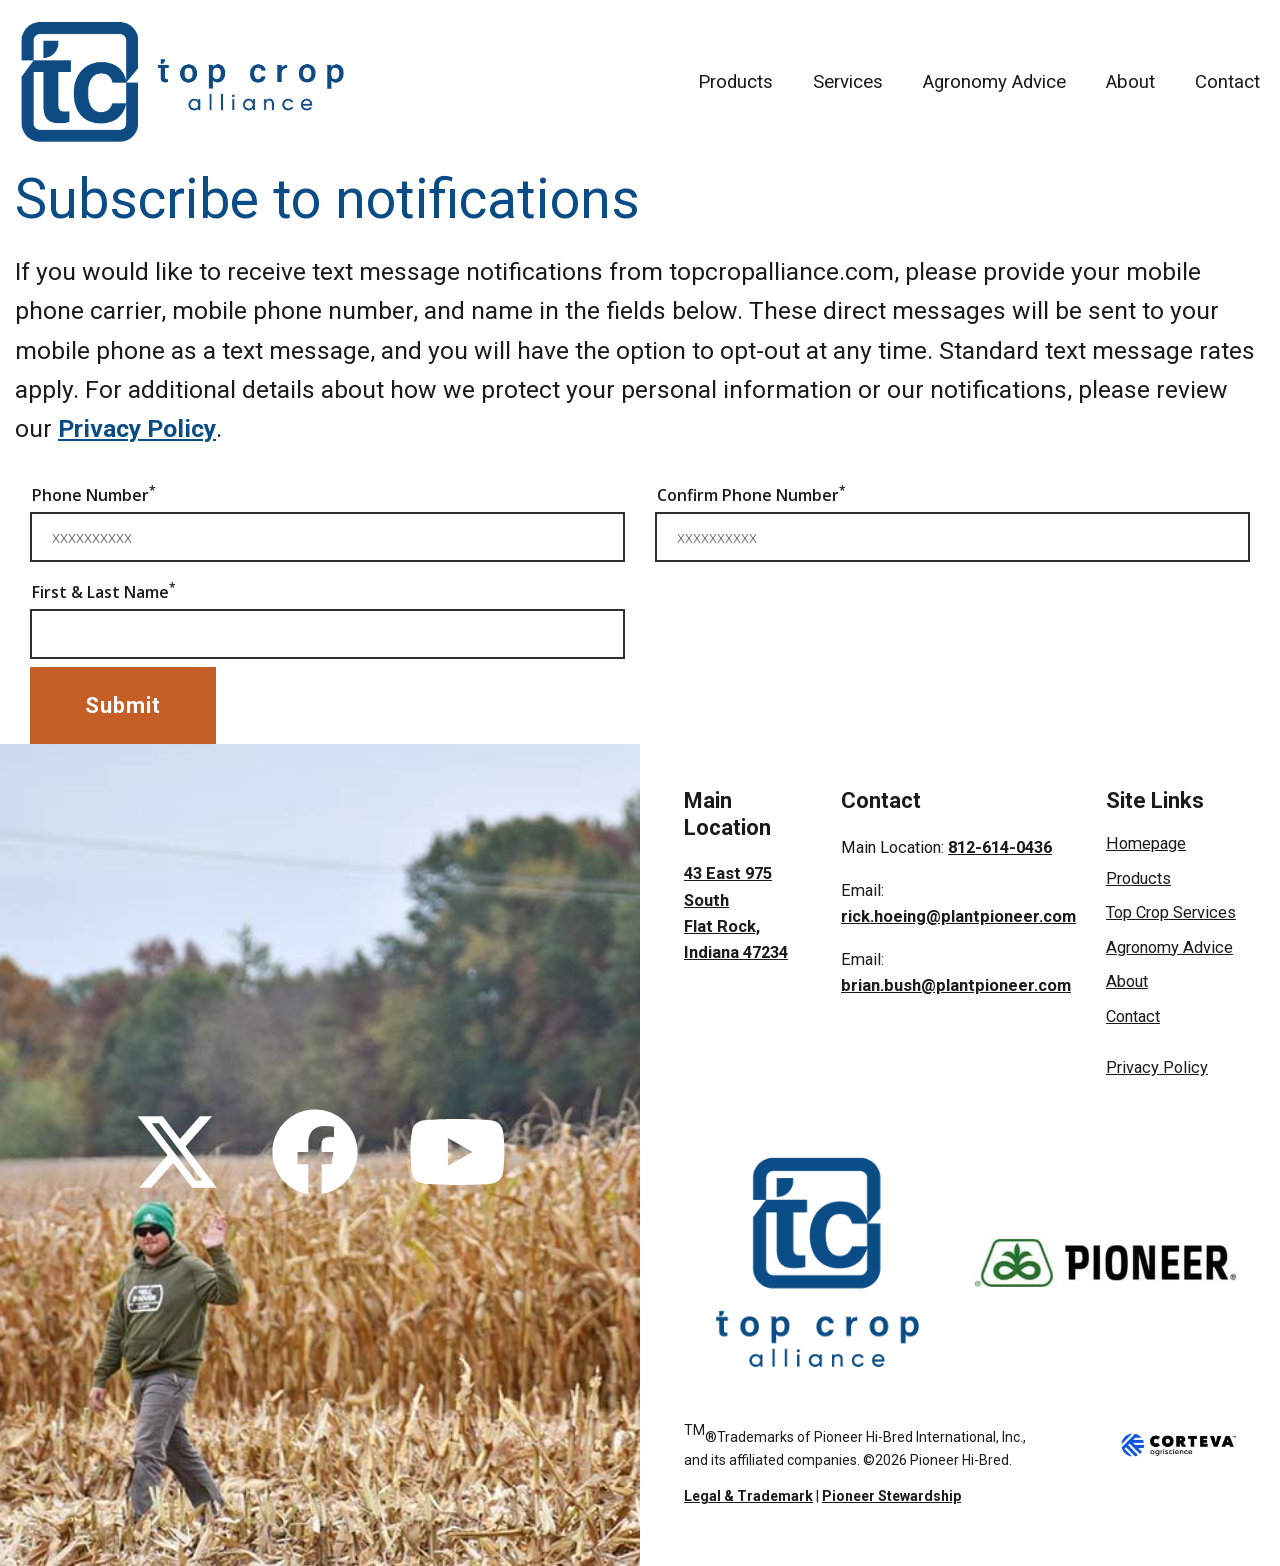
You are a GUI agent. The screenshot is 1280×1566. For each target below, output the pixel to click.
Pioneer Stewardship (891, 1496)
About (1130, 82)
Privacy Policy (137, 428)
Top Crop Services (1171, 912)
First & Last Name (104, 591)
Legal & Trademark (748, 1496)
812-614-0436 (1000, 847)
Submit (123, 705)
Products (735, 82)
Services (848, 82)
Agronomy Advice (994, 82)
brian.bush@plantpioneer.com (956, 985)
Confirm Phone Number (751, 494)
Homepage (1146, 843)
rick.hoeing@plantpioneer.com (958, 916)
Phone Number (94, 494)
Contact (1227, 82)
